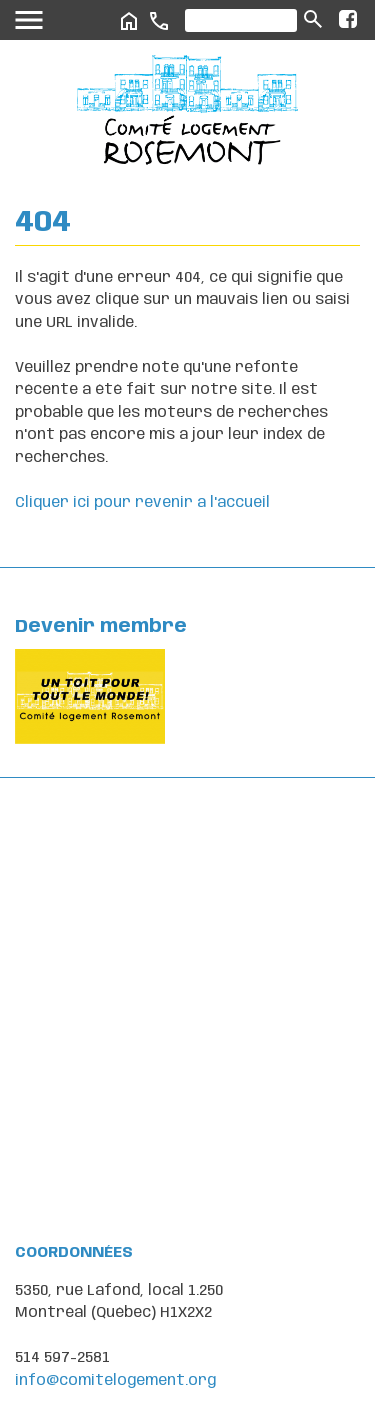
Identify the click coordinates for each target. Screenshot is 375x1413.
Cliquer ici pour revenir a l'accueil (142, 503)
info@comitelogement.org (115, 1381)
